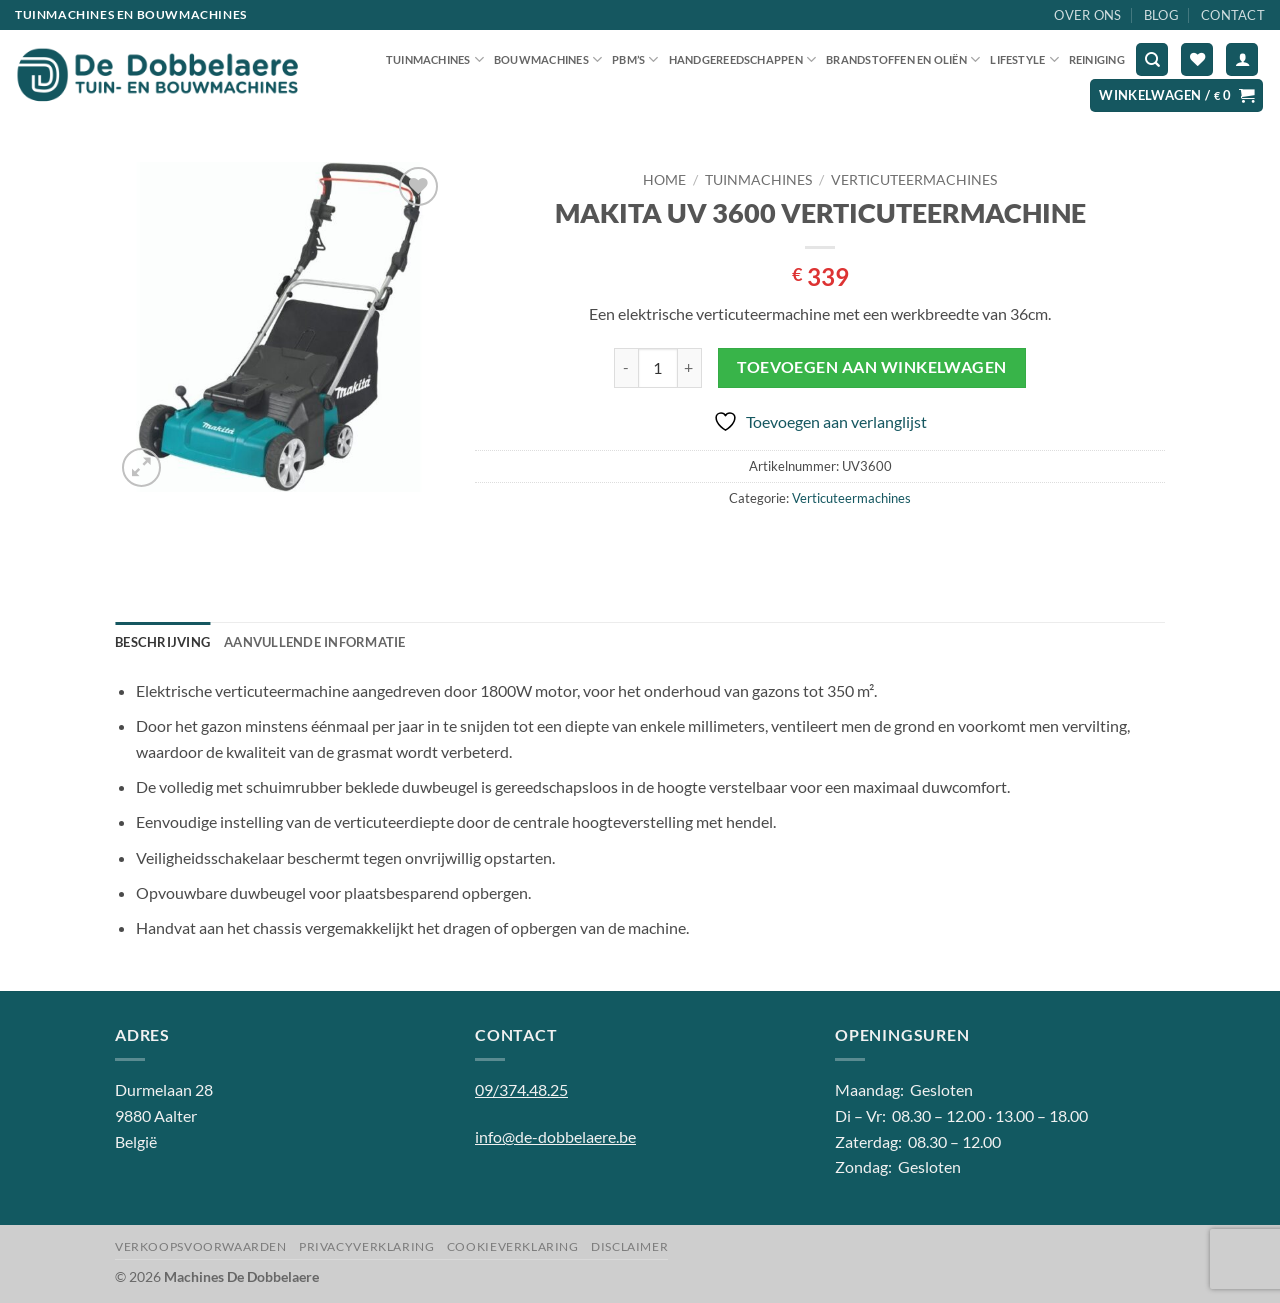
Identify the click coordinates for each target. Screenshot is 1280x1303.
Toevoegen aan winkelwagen (872, 367)
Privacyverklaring (366, 1246)
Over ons (1087, 15)
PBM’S (635, 59)
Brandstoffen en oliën (903, 59)
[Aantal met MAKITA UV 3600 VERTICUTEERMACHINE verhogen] (690, 368)
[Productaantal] (658, 368)
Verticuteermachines (914, 180)
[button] (1242, 59)
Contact (1233, 15)
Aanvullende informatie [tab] (315, 642)
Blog (1161, 15)
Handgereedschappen (742, 59)
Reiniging (1097, 59)
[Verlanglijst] (1197, 59)
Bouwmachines (548, 59)
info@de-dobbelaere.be (555, 1136)
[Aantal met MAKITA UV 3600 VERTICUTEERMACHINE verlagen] (626, 368)
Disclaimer (629, 1246)
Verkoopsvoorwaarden (201, 1246)
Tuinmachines (435, 59)
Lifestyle (1024, 59)
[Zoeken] (1152, 59)
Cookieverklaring (513, 1246)
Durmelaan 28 (164, 1089)
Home (664, 180)
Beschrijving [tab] (162, 642)
